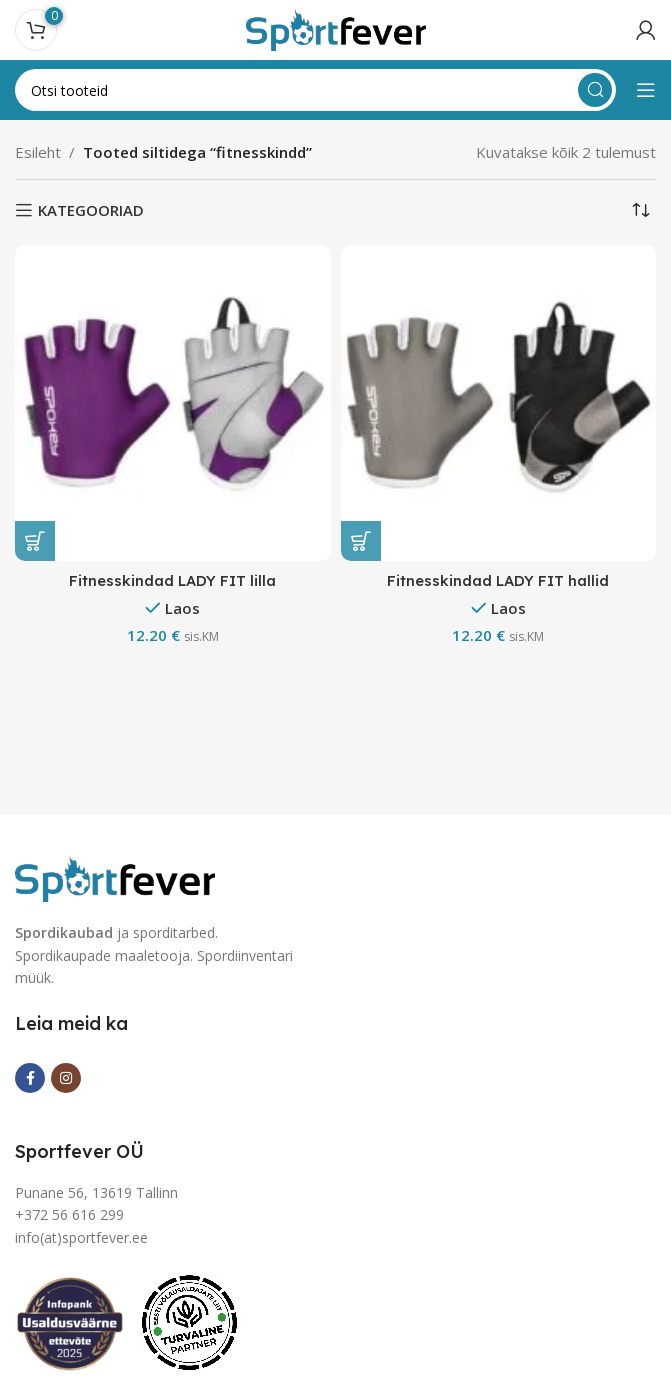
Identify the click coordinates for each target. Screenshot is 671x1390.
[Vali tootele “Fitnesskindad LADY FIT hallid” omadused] (361, 541)
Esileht (38, 152)
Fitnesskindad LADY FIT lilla (173, 580)
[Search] (315, 90)
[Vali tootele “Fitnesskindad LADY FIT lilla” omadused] (35, 541)
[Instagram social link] (66, 1078)
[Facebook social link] (30, 1078)
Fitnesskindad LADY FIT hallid (498, 580)
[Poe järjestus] (641, 210)
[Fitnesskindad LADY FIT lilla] (173, 403)
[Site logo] (336, 28)
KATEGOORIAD (91, 210)
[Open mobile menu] (646, 90)
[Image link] (115, 877)
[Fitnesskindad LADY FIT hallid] (499, 403)
